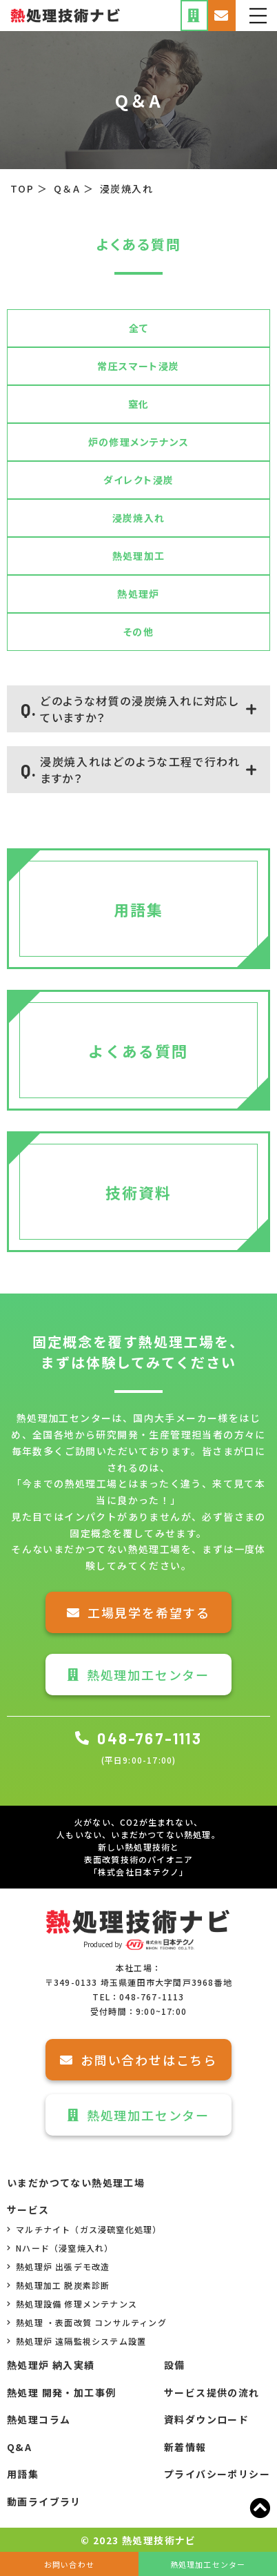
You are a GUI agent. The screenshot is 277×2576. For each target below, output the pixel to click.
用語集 (23, 2474)
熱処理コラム (38, 2419)
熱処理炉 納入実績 (51, 2365)
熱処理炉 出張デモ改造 (58, 2266)
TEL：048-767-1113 (138, 1996)
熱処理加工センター (138, 1675)
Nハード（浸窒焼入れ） (60, 2248)
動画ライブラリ (44, 2501)
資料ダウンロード (206, 2419)
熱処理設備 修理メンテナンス (72, 2304)
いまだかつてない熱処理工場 (76, 2182)
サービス (28, 2209)
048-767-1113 (138, 1738)
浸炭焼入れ (138, 518)
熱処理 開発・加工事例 (61, 2392)
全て (139, 328)
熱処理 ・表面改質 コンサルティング (87, 2322)
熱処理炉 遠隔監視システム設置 (76, 2341)
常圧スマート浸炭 (138, 366)
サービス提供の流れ (212, 2392)
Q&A (19, 2447)
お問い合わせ (69, 2564)
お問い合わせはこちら (138, 2060)
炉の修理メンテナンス (138, 442)
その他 (138, 631)
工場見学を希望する (138, 1612)
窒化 (139, 404)
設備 (174, 2365)
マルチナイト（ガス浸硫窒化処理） (84, 2229)
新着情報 (185, 2447)
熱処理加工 (138, 556)
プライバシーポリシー (217, 2474)
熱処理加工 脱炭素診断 (58, 2285)
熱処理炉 (138, 594)
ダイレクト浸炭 (138, 480)
